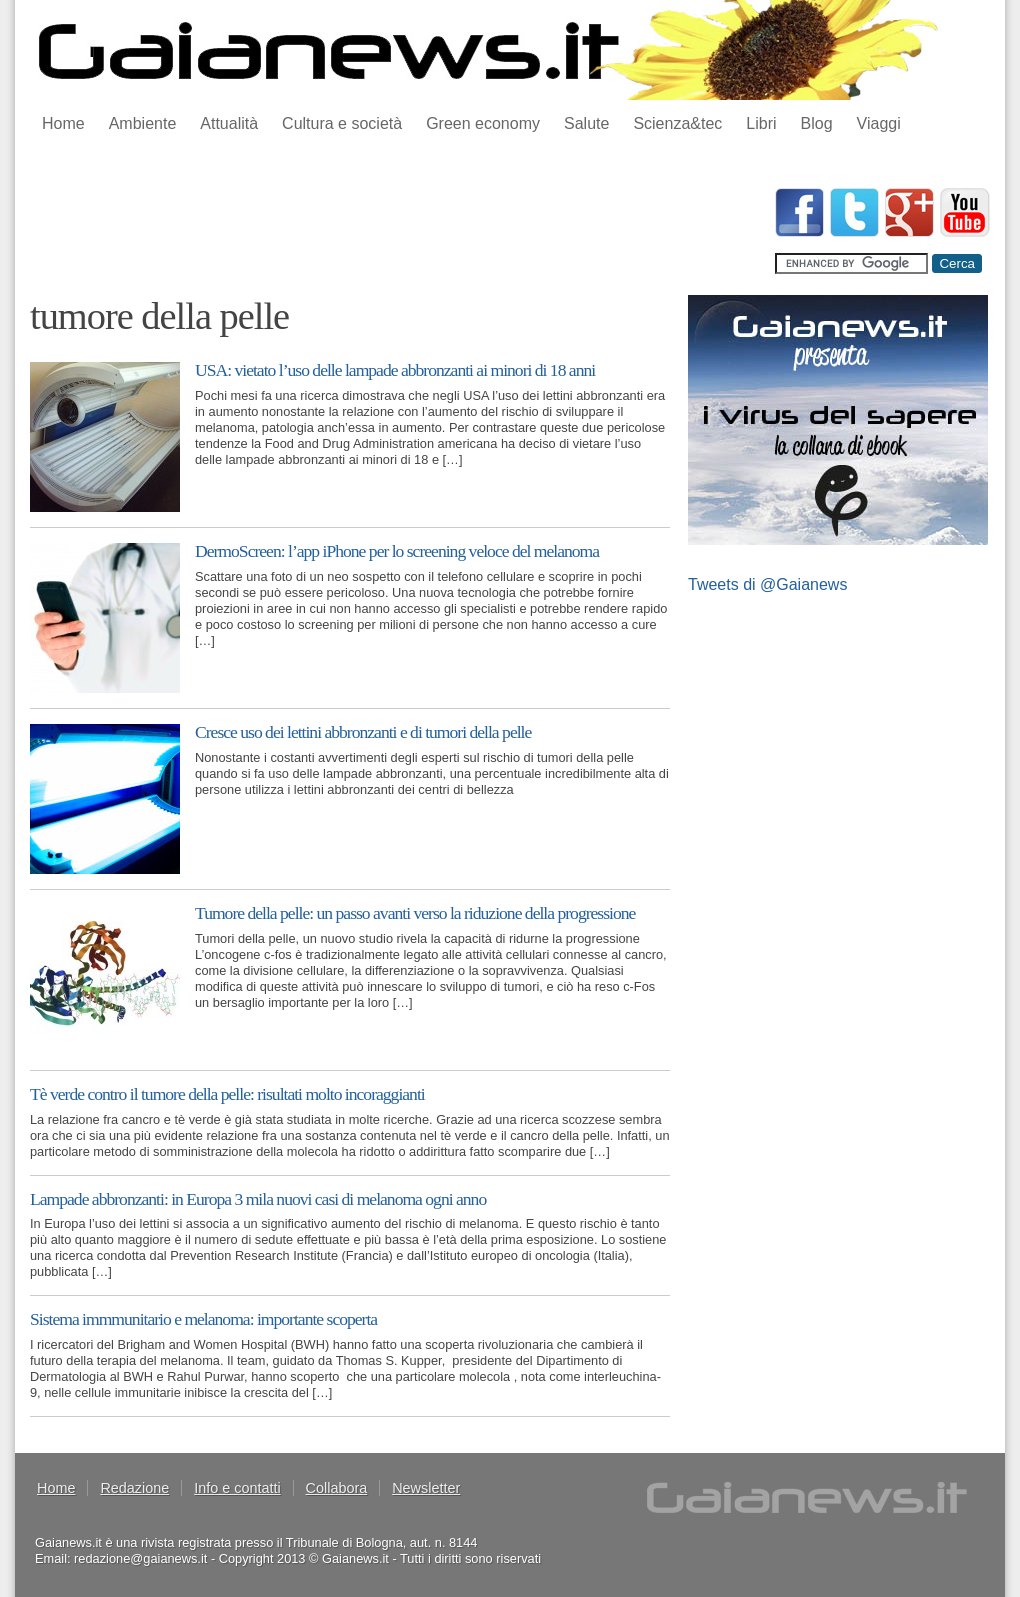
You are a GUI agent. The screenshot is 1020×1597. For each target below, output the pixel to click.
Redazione (134, 1488)
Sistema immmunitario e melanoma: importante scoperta (203, 1319)
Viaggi (879, 123)
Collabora (337, 1488)
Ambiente (143, 123)
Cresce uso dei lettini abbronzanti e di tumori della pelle (363, 732)
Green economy (483, 123)
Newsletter (426, 1488)
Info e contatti (237, 1488)
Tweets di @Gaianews (767, 584)
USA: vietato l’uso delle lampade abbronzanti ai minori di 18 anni (395, 370)
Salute (586, 123)
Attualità (229, 123)
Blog (817, 123)
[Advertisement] (394, 233)
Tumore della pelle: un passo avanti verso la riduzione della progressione (415, 913)
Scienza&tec (677, 123)
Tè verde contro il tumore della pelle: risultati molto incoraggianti (227, 1094)
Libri (761, 123)
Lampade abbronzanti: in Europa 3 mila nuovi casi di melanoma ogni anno (258, 1199)
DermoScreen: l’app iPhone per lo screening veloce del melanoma (397, 551)
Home (63, 123)
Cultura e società (342, 123)
